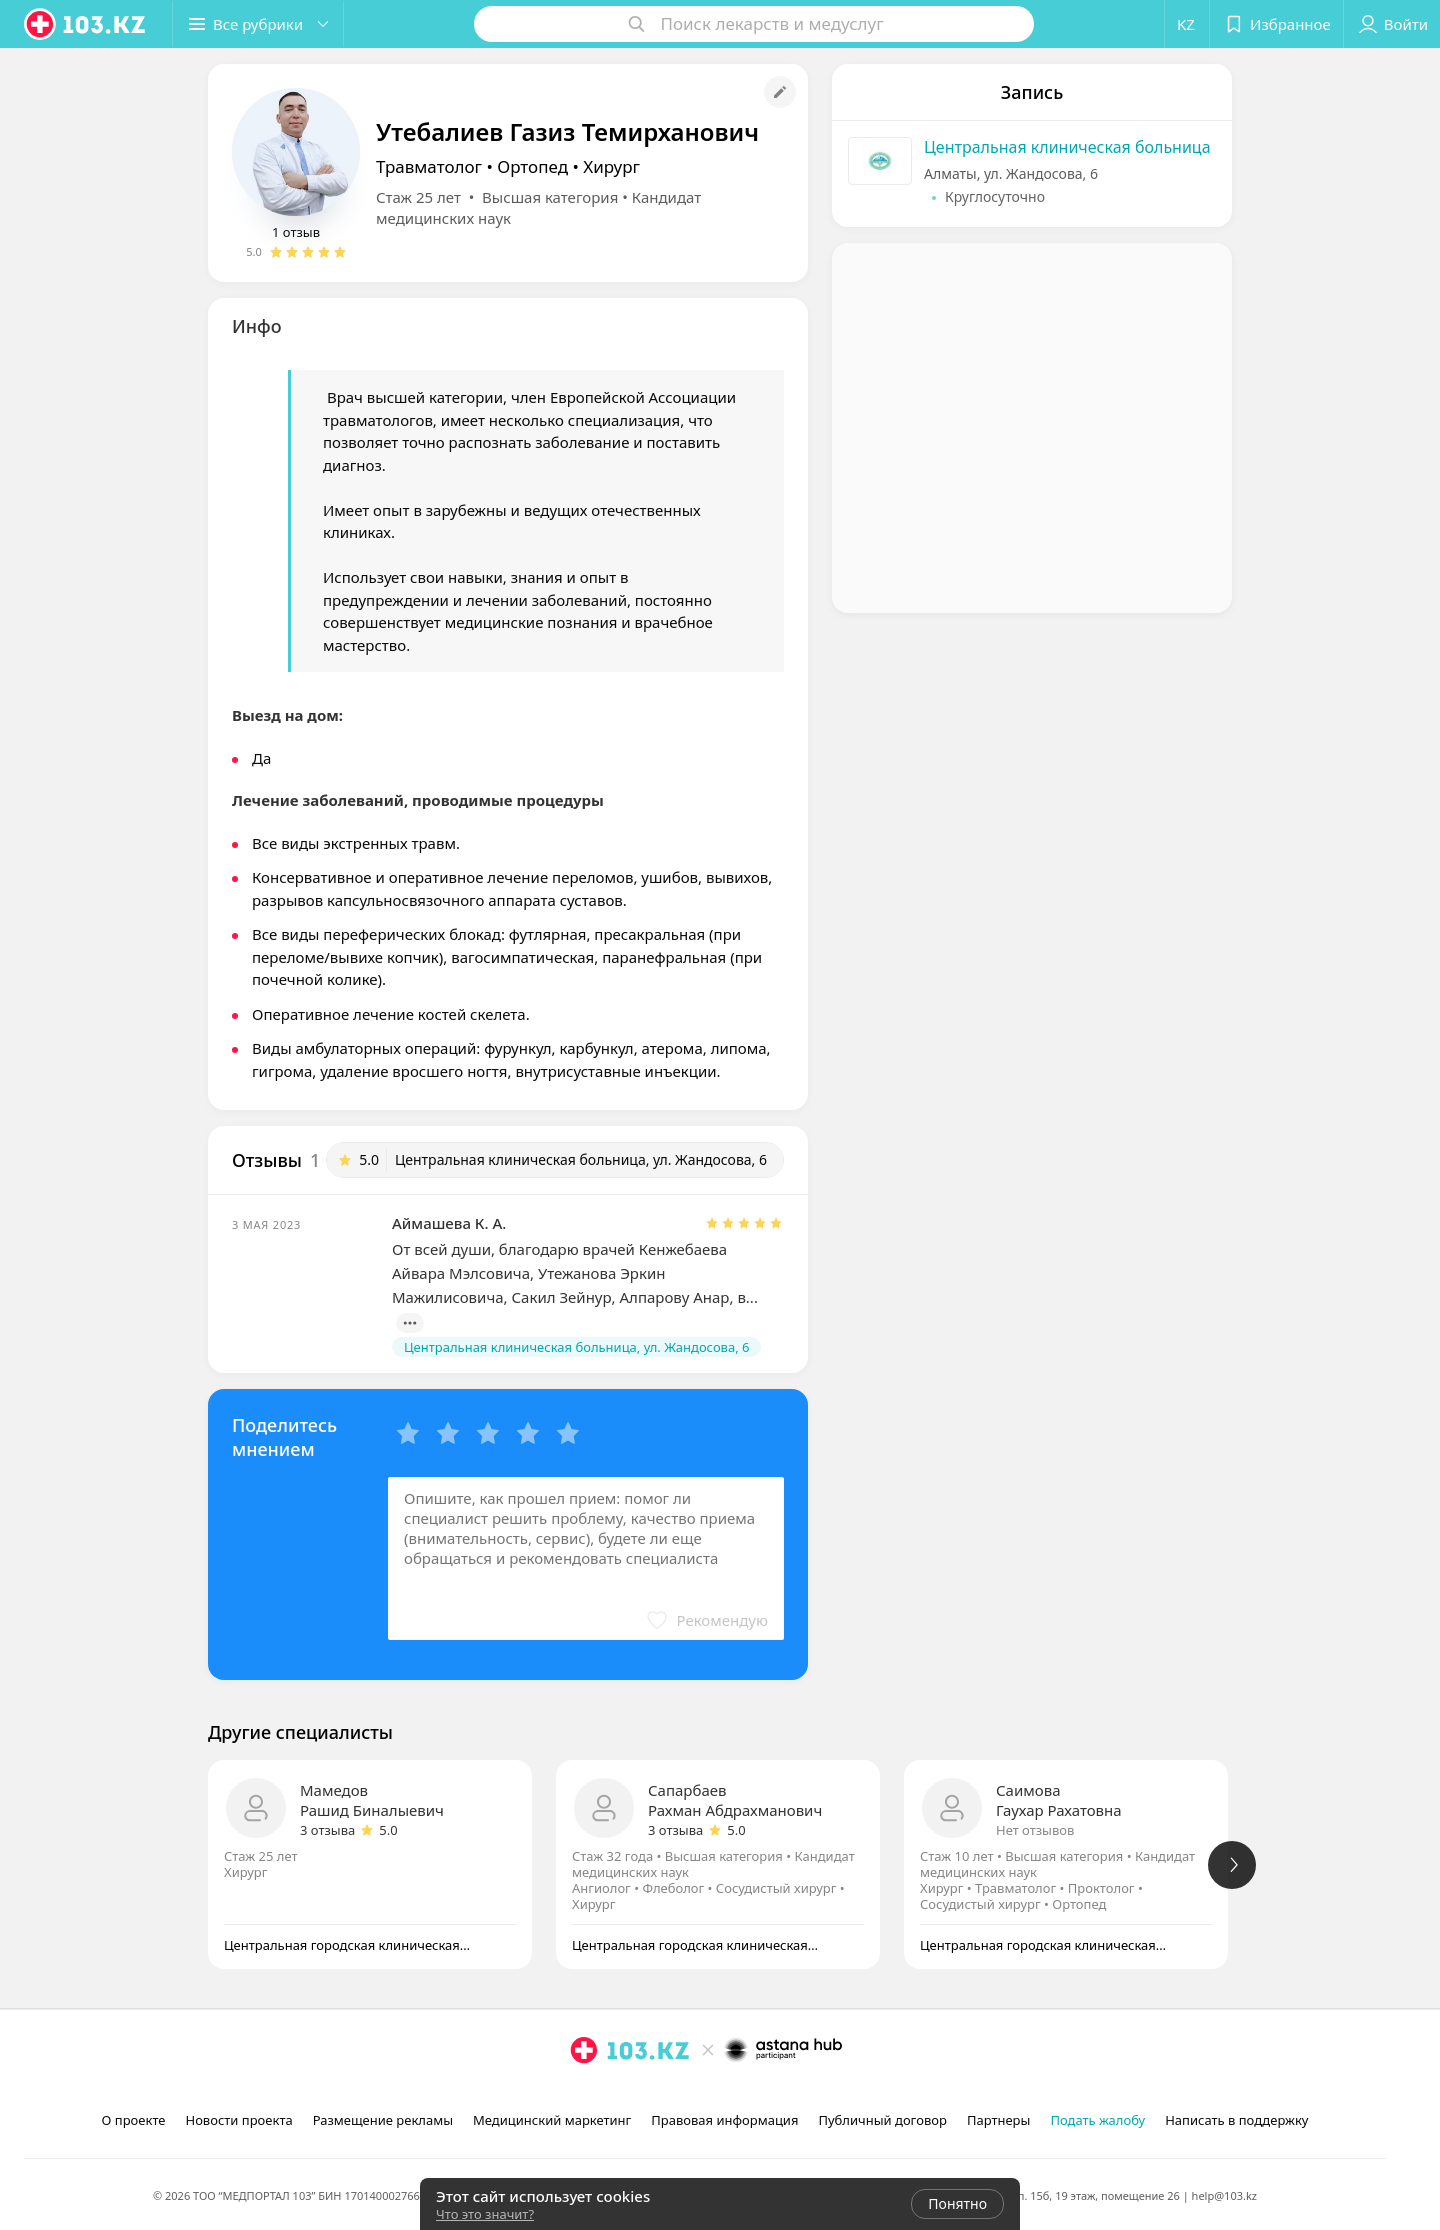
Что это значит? (485, 2214)
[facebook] (612, 2094)
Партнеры (999, 2120)
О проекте (134, 2120)
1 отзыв (296, 232)
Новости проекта (238, 2120)
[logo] (86, 24)
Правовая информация (724, 2120)
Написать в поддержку (1236, 2120)
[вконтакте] (640, 2094)
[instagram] (584, 2094)
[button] (258, 24)
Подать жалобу (1097, 2120)
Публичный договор (882, 2120)
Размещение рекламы (383, 2120)
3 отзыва (327, 1830)
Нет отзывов (1035, 1830)
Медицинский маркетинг (552, 2120)
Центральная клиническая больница (1067, 147)
